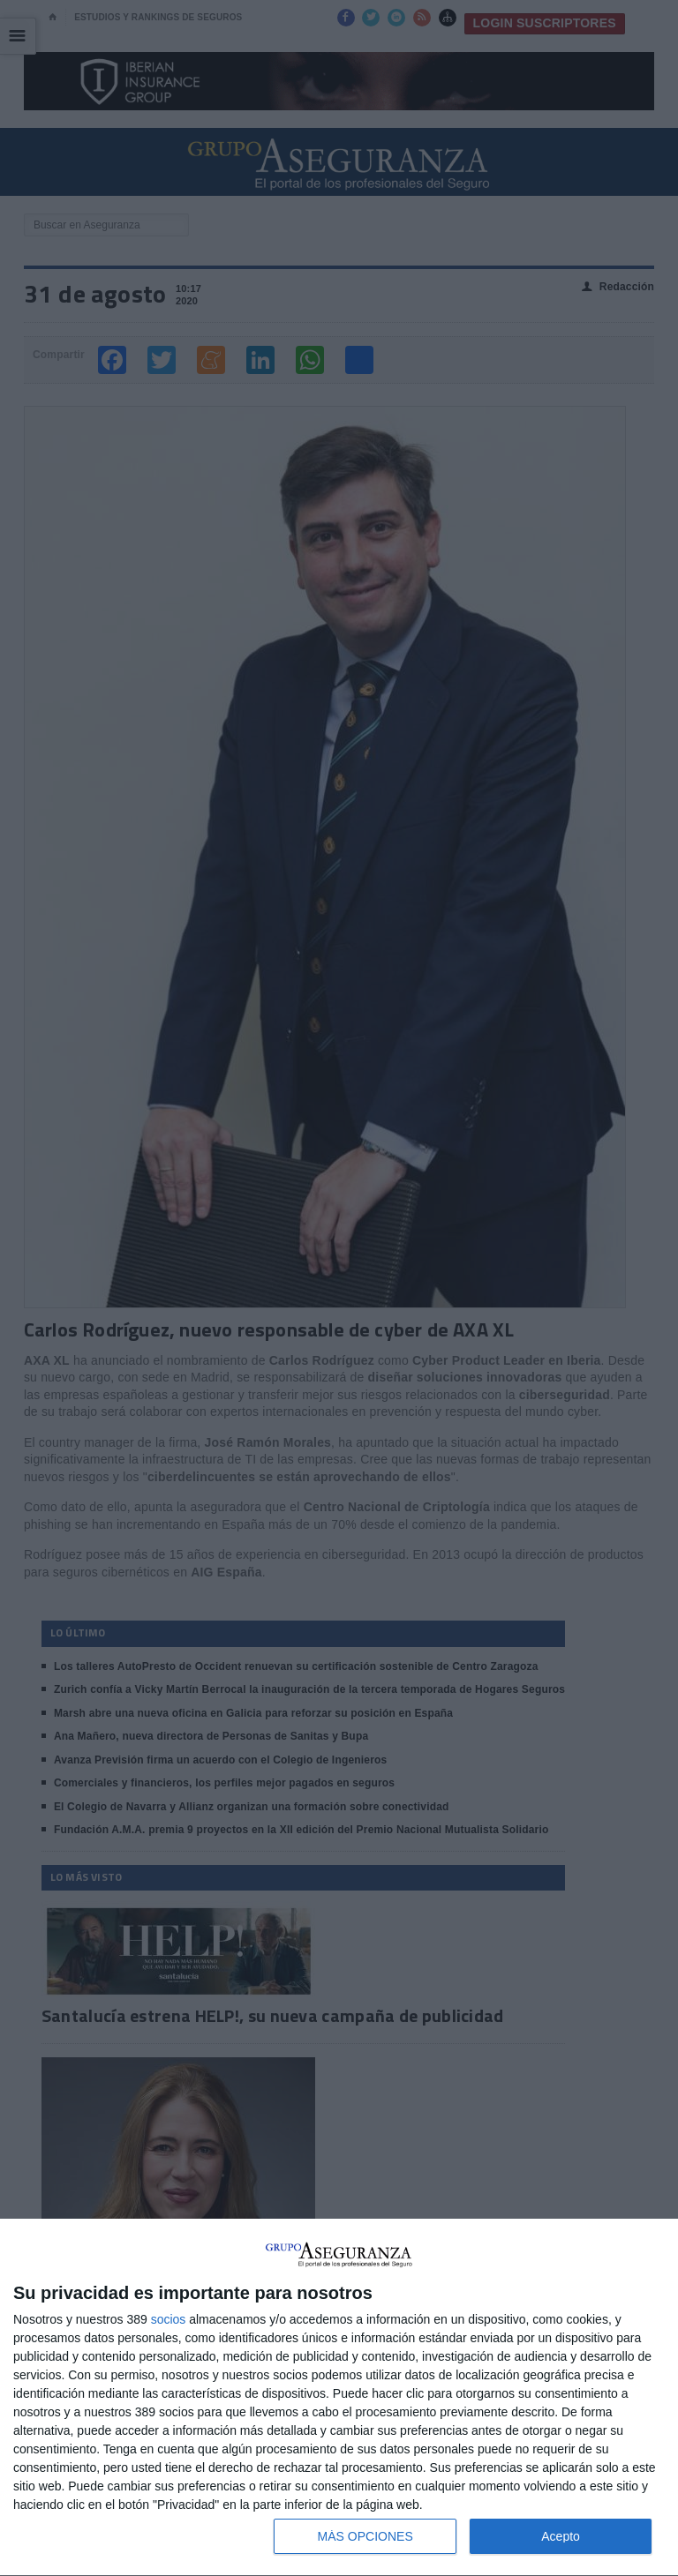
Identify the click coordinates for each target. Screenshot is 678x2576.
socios (168, 2319)
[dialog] (339, 2398)
